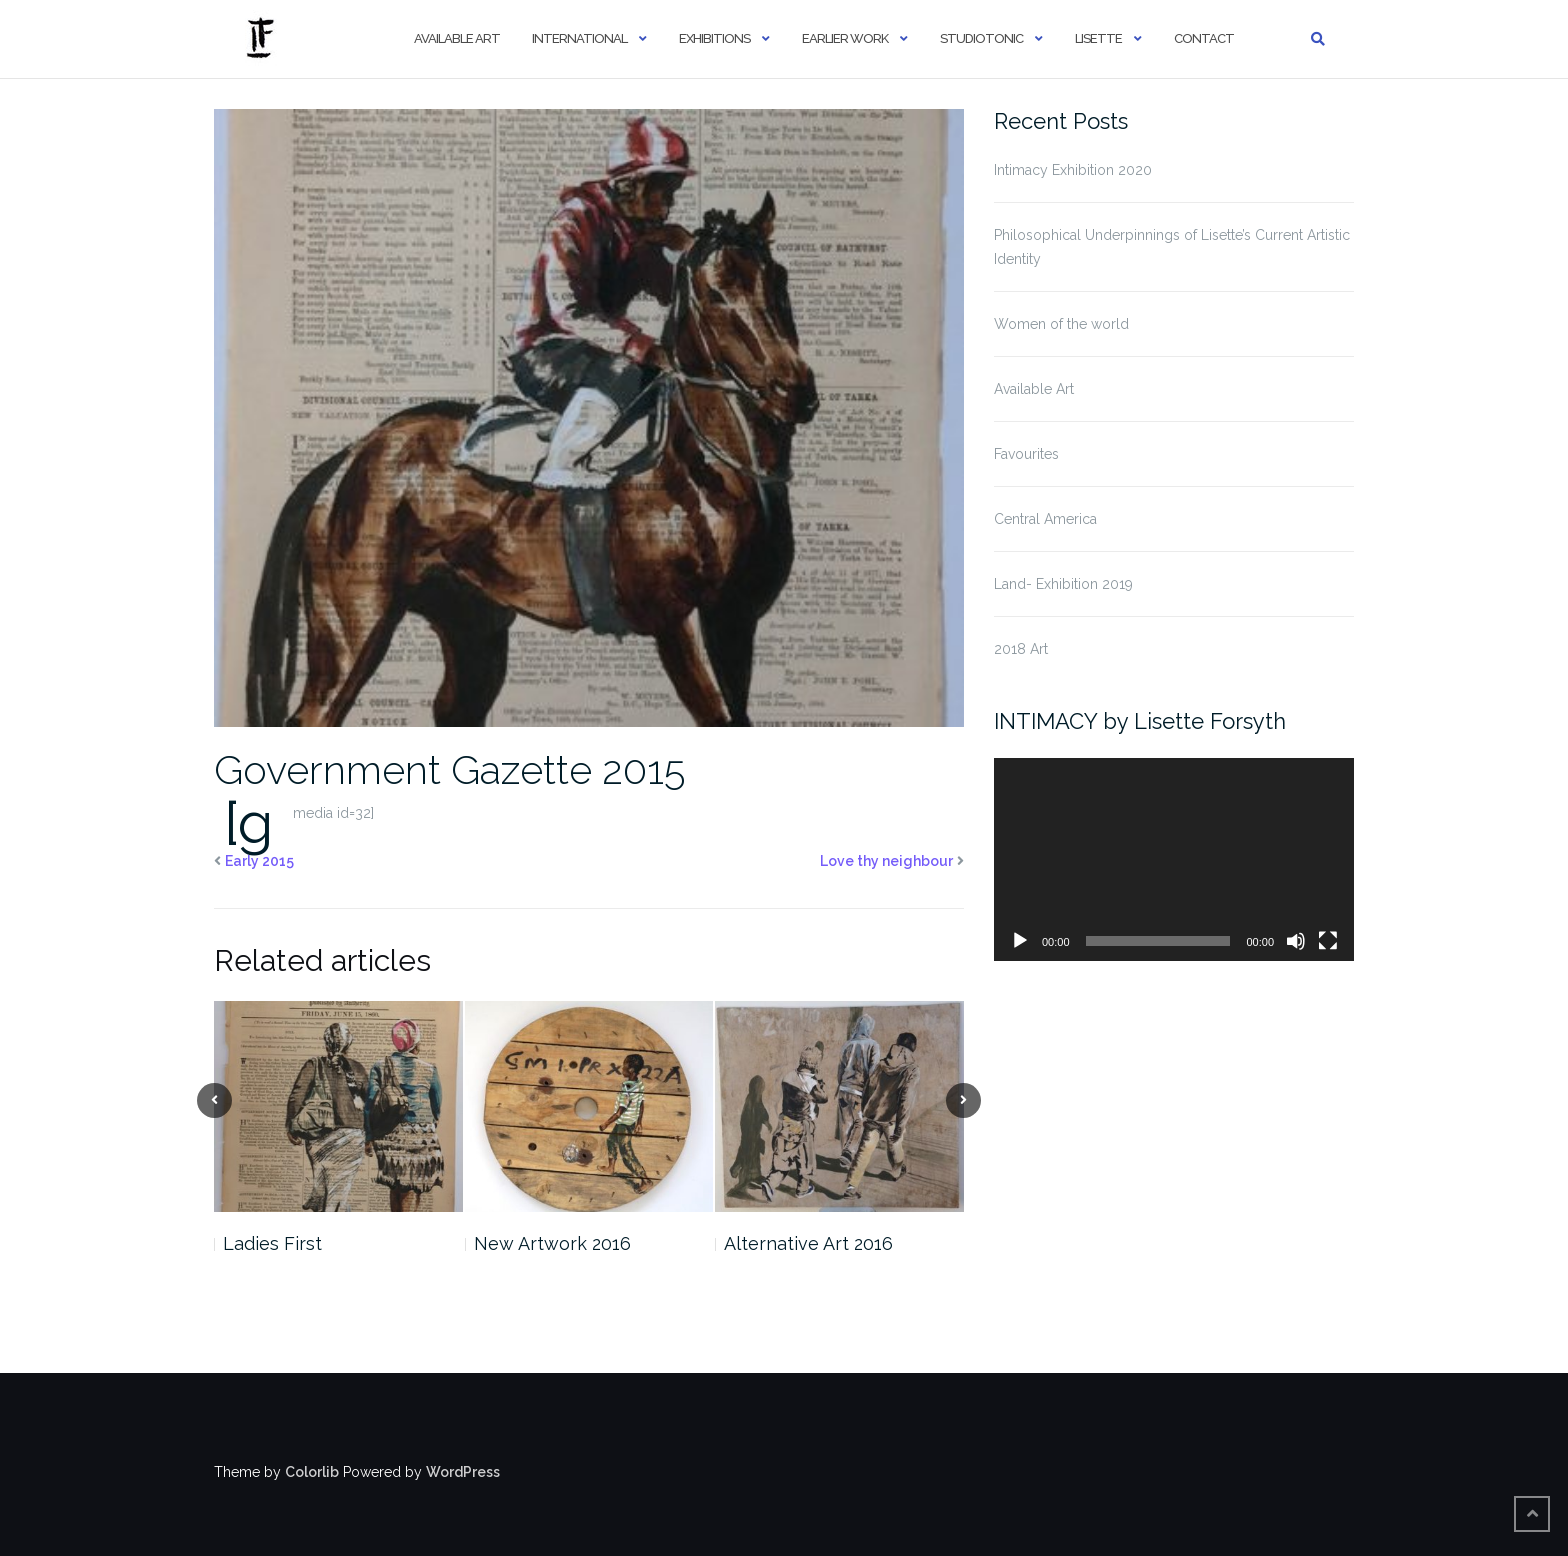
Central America (1045, 519)
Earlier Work (845, 38)
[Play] (1020, 941)
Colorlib (312, 1472)
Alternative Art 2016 (808, 1243)
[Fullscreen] (1328, 941)
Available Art (457, 38)
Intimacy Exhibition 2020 (1073, 170)
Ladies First (272, 1243)
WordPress (463, 1472)
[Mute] (1296, 941)
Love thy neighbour (886, 861)
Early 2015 (259, 861)
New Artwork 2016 (552, 1243)
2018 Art (1021, 649)
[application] (1174, 859)
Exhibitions (714, 38)
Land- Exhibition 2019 (1063, 584)
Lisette (1098, 38)
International (579, 38)
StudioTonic (981, 38)
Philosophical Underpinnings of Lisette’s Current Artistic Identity (1172, 247)
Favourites (1026, 454)
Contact (1204, 38)
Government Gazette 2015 (449, 769)
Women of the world (1061, 324)
